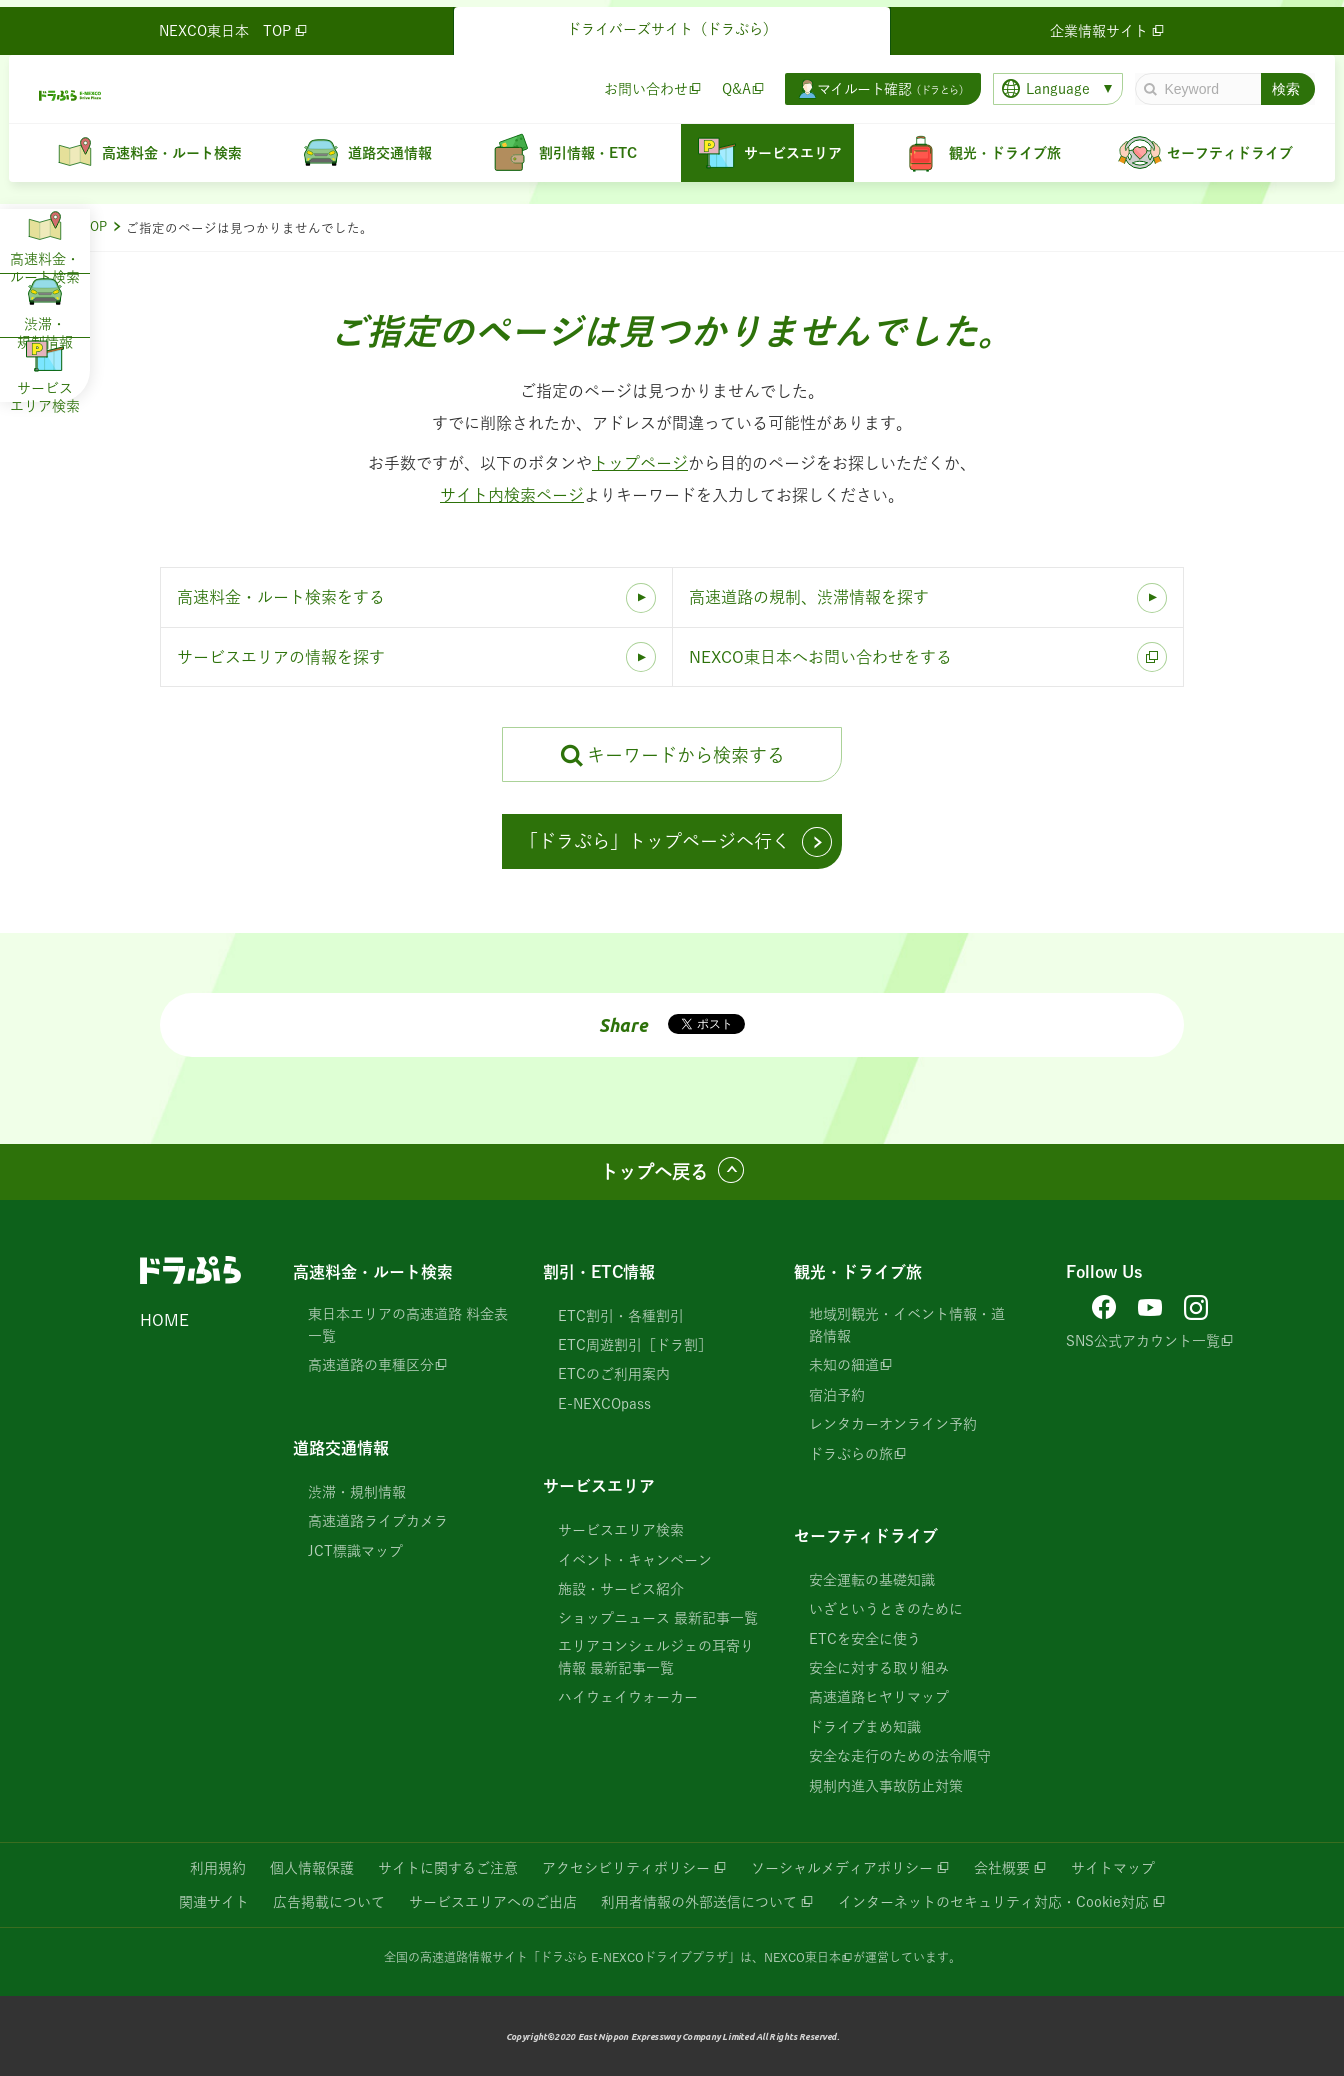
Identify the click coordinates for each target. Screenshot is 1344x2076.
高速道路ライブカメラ (378, 1521)
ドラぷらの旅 (851, 1454)
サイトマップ (1113, 1868)
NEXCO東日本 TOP (240, 24)
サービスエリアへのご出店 (493, 1902)
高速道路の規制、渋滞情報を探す (809, 597)
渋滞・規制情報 (357, 1492)
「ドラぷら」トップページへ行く (655, 841)
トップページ (640, 463)
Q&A (729, 81)
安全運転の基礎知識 (872, 1580)
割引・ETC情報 (599, 1272)
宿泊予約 (837, 1395)
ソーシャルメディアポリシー (842, 1868)
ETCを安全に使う (865, 1639)
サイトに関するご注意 (448, 1868)
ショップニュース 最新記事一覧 (658, 1618)
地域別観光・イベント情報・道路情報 (907, 1325)
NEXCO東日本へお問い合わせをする (820, 657)
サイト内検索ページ (512, 495)
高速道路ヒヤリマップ (879, 1697)
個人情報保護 (312, 1868)
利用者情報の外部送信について (699, 1902)
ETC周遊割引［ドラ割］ (635, 1345)
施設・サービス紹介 (621, 1589)
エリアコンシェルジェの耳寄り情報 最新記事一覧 (656, 1657)
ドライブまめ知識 (865, 1727)
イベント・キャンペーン (635, 1560)
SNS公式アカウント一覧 (1143, 1341)
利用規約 (218, 1868)
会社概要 (1002, 1868)
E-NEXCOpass (604, 1404)
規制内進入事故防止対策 (886, 1786)
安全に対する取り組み (879, 1668)
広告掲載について (329, 1902)
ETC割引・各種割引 (621, 1316)
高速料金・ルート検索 (373, 1272)
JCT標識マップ (355, 1551)
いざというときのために (886, 1609)
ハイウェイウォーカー (628, 1697)
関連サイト (214, 1902)
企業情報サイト (1105, 24)
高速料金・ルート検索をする (281, 597)
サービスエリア (599, 1486)
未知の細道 (844, 1365)
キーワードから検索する (686, 755)
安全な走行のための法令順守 (900, 1756)
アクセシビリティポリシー (626, 1868)
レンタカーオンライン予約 (893, 1424)
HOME (164, 1320)
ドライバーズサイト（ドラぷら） (672, 22)
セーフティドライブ (866, 1536)
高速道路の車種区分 (371, 1365)
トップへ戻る (654, 1172)
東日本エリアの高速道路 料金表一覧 (408, 1325)
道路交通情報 (341, 1448)
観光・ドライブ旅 (858, 1272)
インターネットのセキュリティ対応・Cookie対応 (993, 1902)
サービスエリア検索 (621, 1530)
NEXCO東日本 (802, 1957)
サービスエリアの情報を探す (281, 657)
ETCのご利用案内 (614, 1374)
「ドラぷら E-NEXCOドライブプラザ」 (634, 1957)
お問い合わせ (639, 81)
